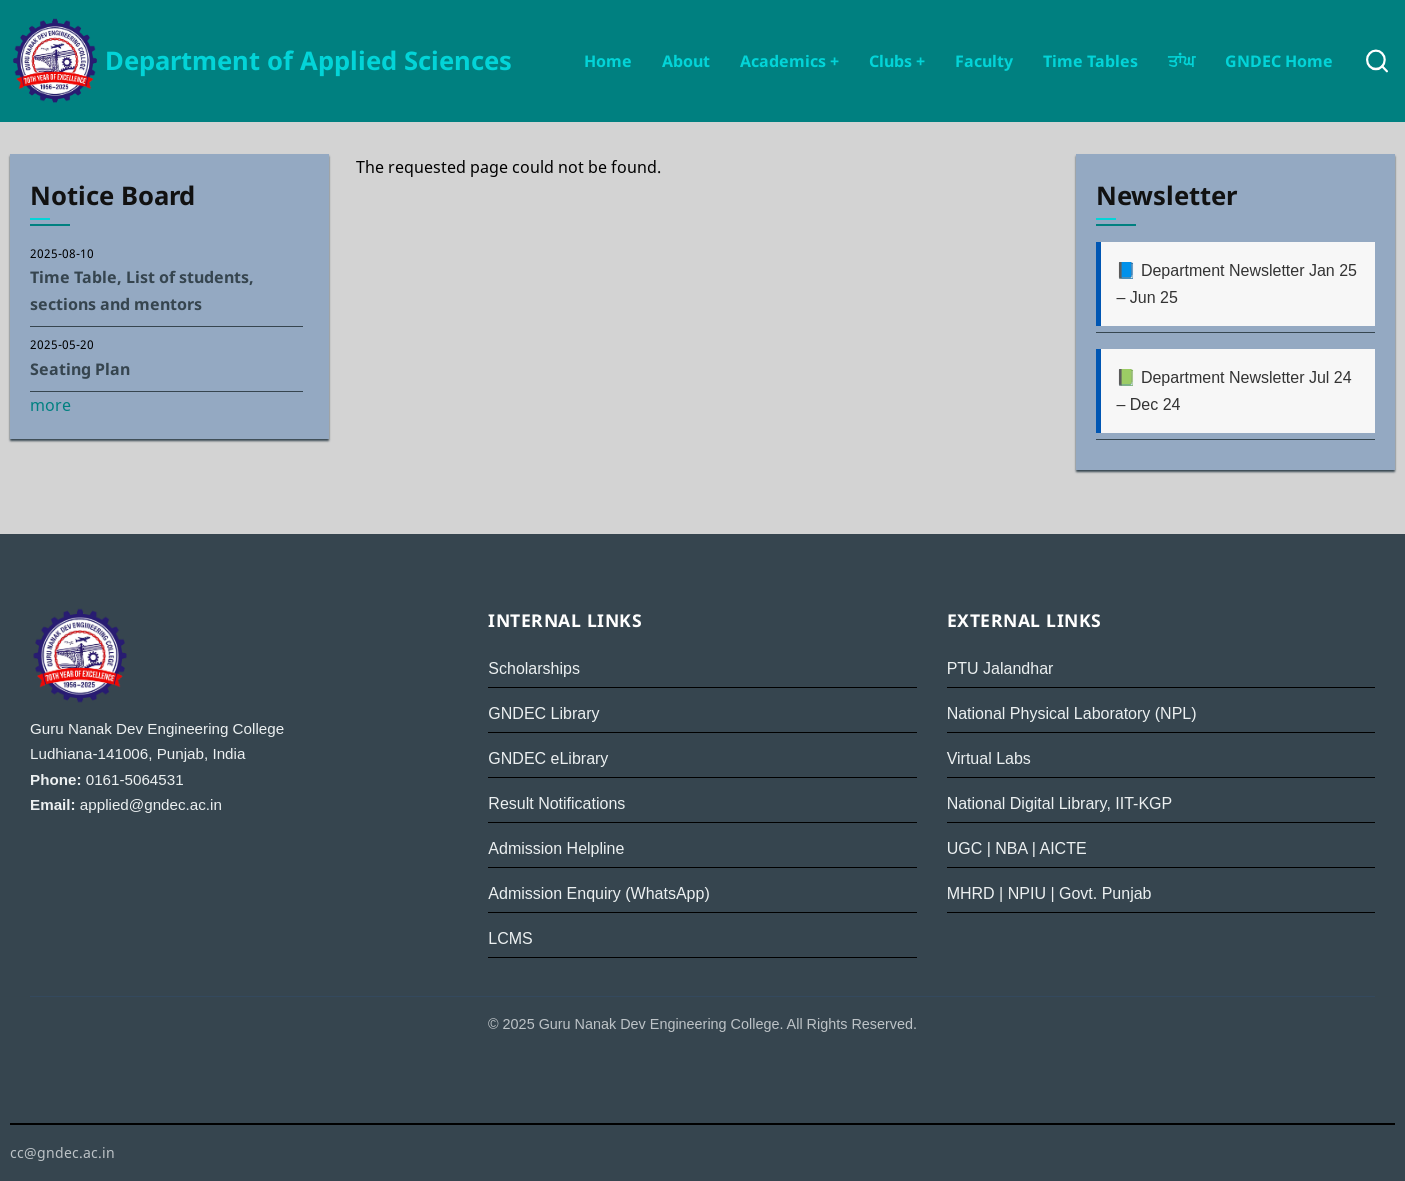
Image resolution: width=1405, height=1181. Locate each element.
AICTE (1062, 848)
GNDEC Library (543, 713)
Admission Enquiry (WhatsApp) (598, 893)
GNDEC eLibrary (548, 758)
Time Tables (1090, 61)
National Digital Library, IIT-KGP (1060, 803)
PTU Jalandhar (1000, 668)
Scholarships (534, 668)
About (686, 61)
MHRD (971, 893)
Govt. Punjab (1105, 893)
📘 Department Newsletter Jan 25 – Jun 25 (1236, 284)
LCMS (510, 938)
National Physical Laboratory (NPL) (1072, 713)
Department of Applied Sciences (308, 60)
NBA (1011, 848)
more (50, 405)
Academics (789, 61)
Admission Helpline (556, 848)
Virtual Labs (989, 758)
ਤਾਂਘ (1181, 61)
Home (608, 61)
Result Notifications (556, 803)
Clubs (897, 61)
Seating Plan (80, 369)
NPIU (1027, 893)
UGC (965, 848)
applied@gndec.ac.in (151, 804)
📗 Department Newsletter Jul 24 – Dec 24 (1233, 391)
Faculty (984, 61)
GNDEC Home (1279, 61)
